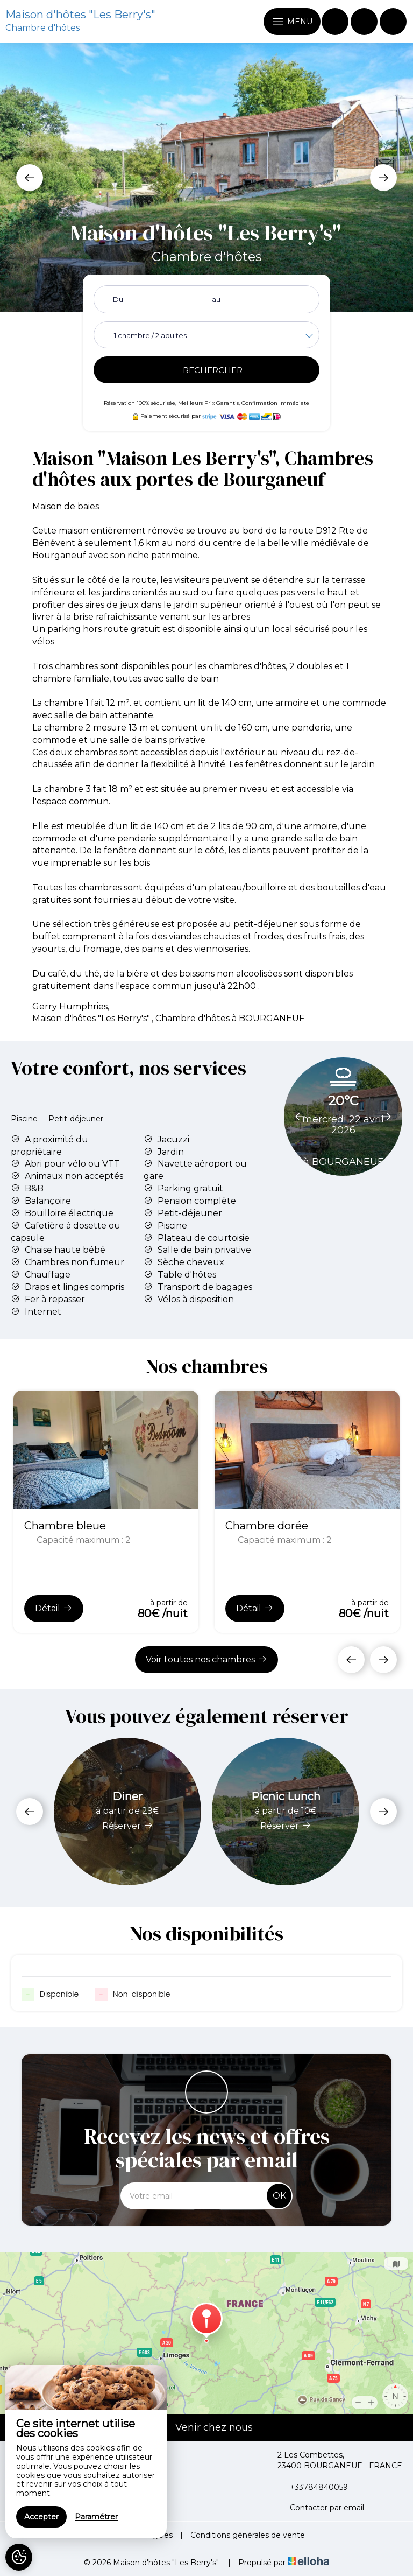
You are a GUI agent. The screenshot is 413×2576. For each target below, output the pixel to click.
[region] (86, 2451)
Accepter (41, 2517)
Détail (54, 1608)
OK (279, 2196)
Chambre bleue (65, 1525)
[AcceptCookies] (18, 2557)
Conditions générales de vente (247, 2535)
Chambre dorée (266, 1525)
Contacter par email (320, 2507)
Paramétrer (96, 2517)
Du (118, 299)
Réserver (127, 1826)
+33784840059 (312, 2487)
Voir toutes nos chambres (206, 1659)
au (216, 299)
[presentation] (29, 177)
